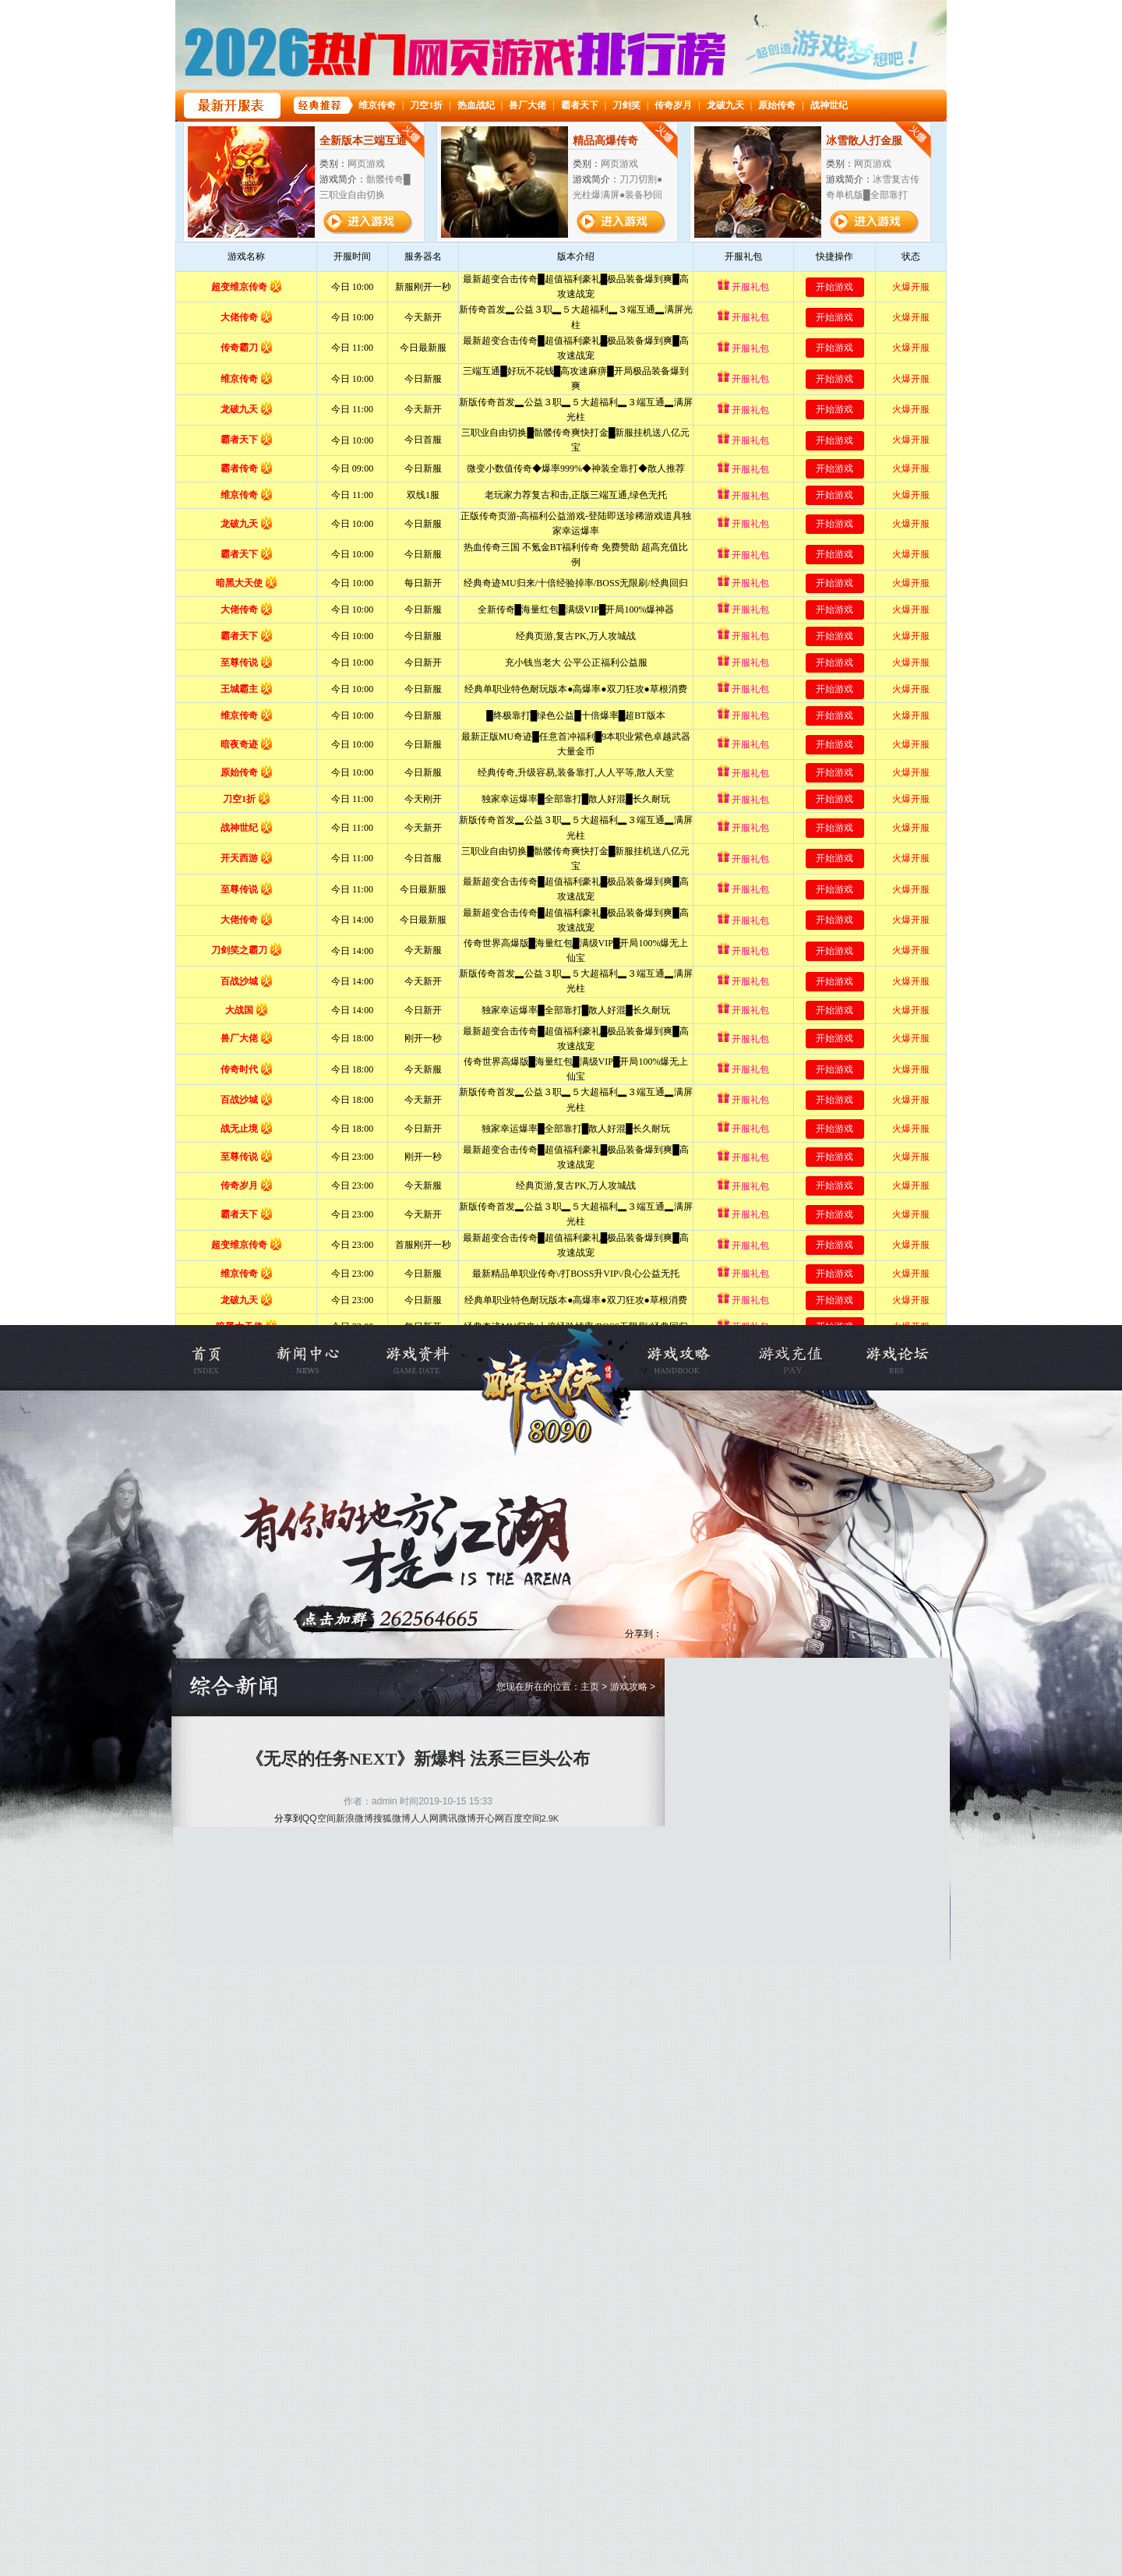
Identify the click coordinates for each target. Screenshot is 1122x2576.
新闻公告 (320, 1357)
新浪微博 (354, 1818)
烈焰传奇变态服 (553, 1357)
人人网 (425, 1818)
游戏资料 (416, 1357)
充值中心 (786, 1357)
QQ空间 (319, 1818)
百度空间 (523, 1818)
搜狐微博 (392, 1818)
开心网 (490, 1818)
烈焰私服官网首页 (224, 1357)
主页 (589, 1686)
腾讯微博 (457, 1818)
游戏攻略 (691, 1357)
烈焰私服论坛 (882, 1357)
